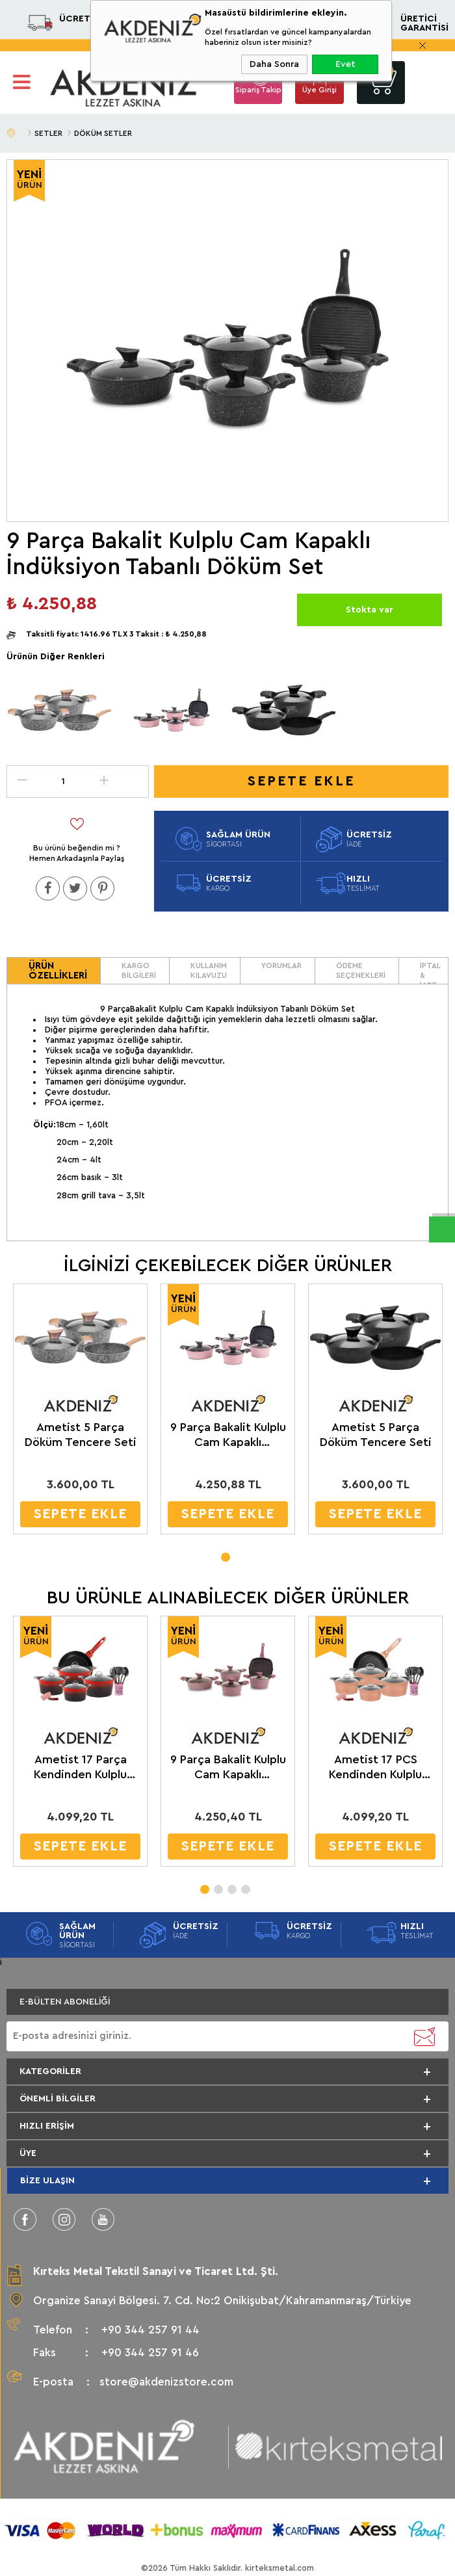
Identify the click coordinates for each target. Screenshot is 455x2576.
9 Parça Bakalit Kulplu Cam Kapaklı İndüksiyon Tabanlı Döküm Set (225, 1434)
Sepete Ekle (301, 781)
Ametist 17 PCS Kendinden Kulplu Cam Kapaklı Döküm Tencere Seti (368, 1766)
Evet (345, 64)
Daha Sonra (274, 64)
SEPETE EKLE (79, 1512)
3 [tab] (231, 1883)
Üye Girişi (319, 90)
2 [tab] (218, 1883)
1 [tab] (225, 1552)
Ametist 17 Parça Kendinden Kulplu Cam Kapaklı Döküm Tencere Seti (75, 1766)
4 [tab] (245, 1883)
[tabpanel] (79, 1411)
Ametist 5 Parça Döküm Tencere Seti (79, 1433)
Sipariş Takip (258, 90)
